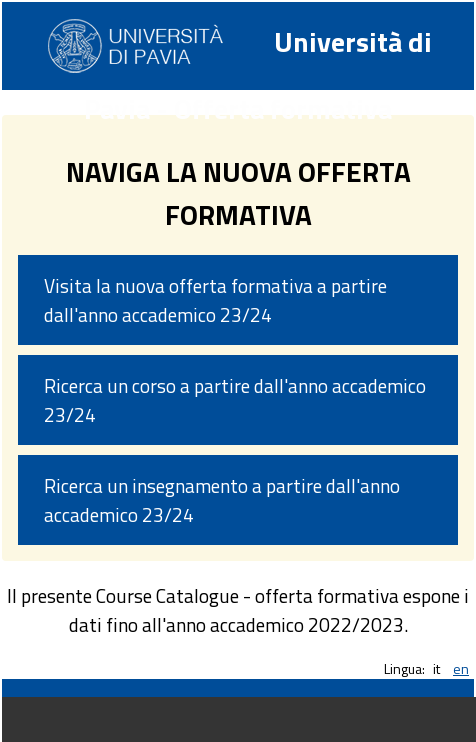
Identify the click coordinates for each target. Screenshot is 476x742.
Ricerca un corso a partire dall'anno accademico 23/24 (235, 400)
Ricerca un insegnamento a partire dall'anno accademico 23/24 (222, 500)
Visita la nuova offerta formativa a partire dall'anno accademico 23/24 (215, 300)
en (461, 668)
